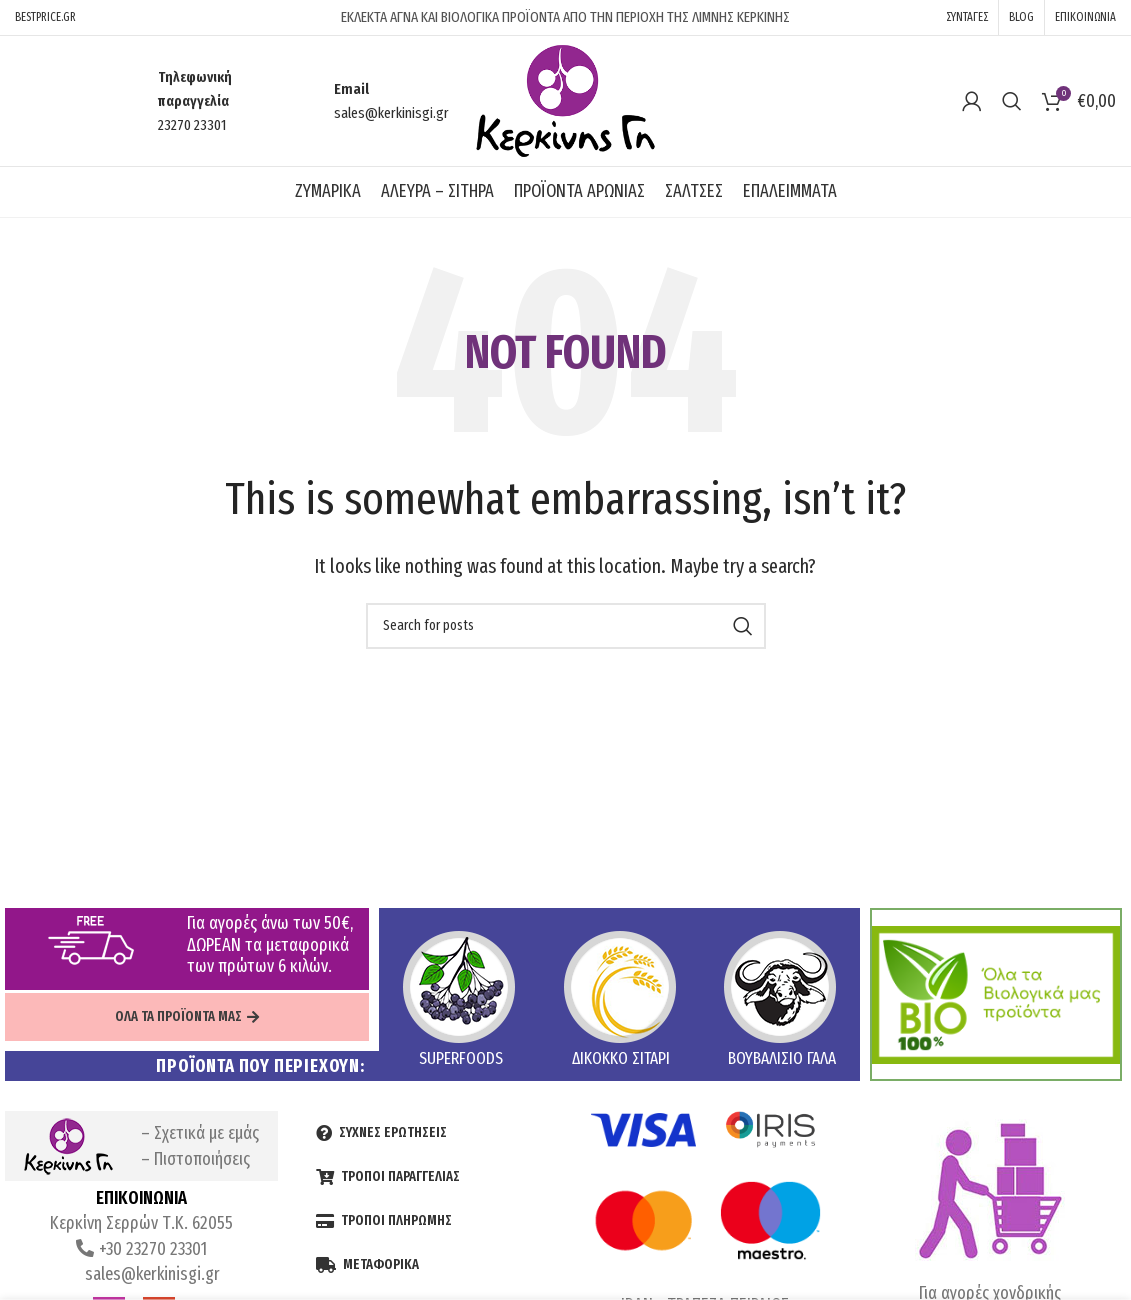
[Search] (1012, 101)
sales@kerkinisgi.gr (150, 1274)
